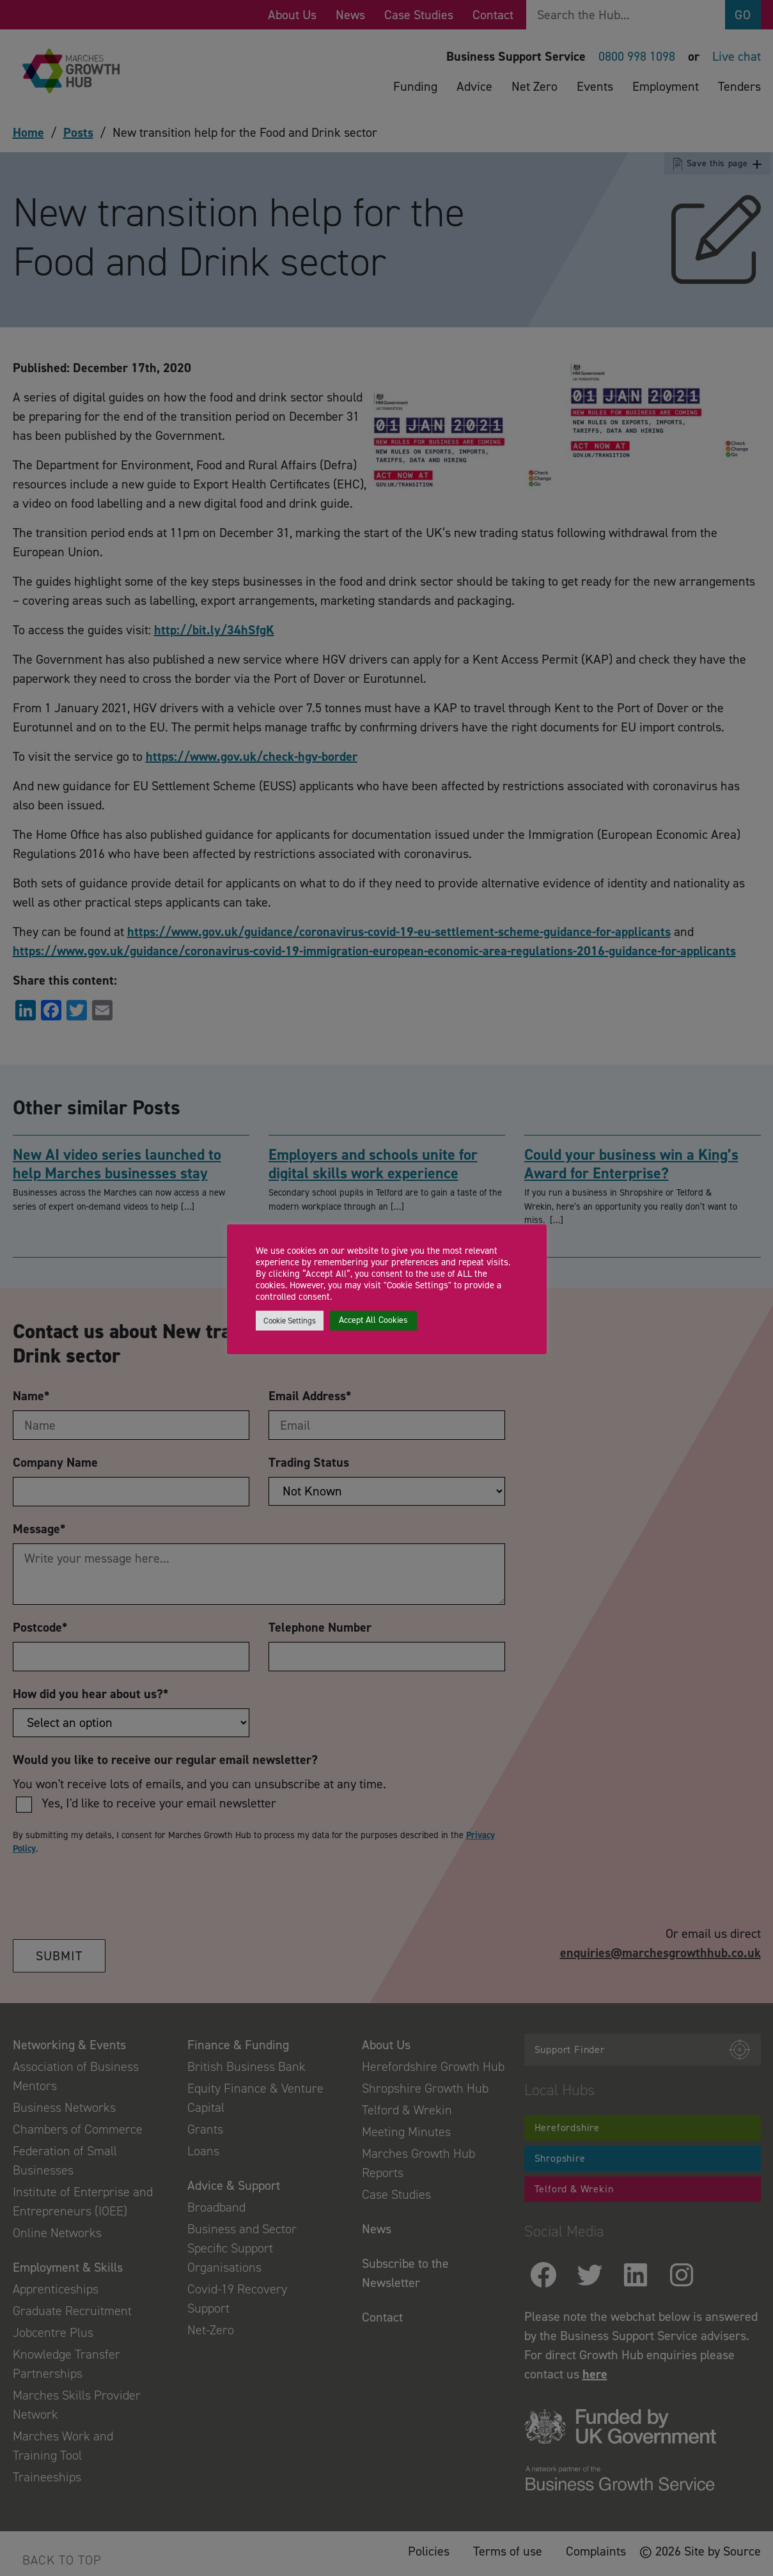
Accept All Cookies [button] (373, 1320)
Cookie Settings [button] (289, 1320)
